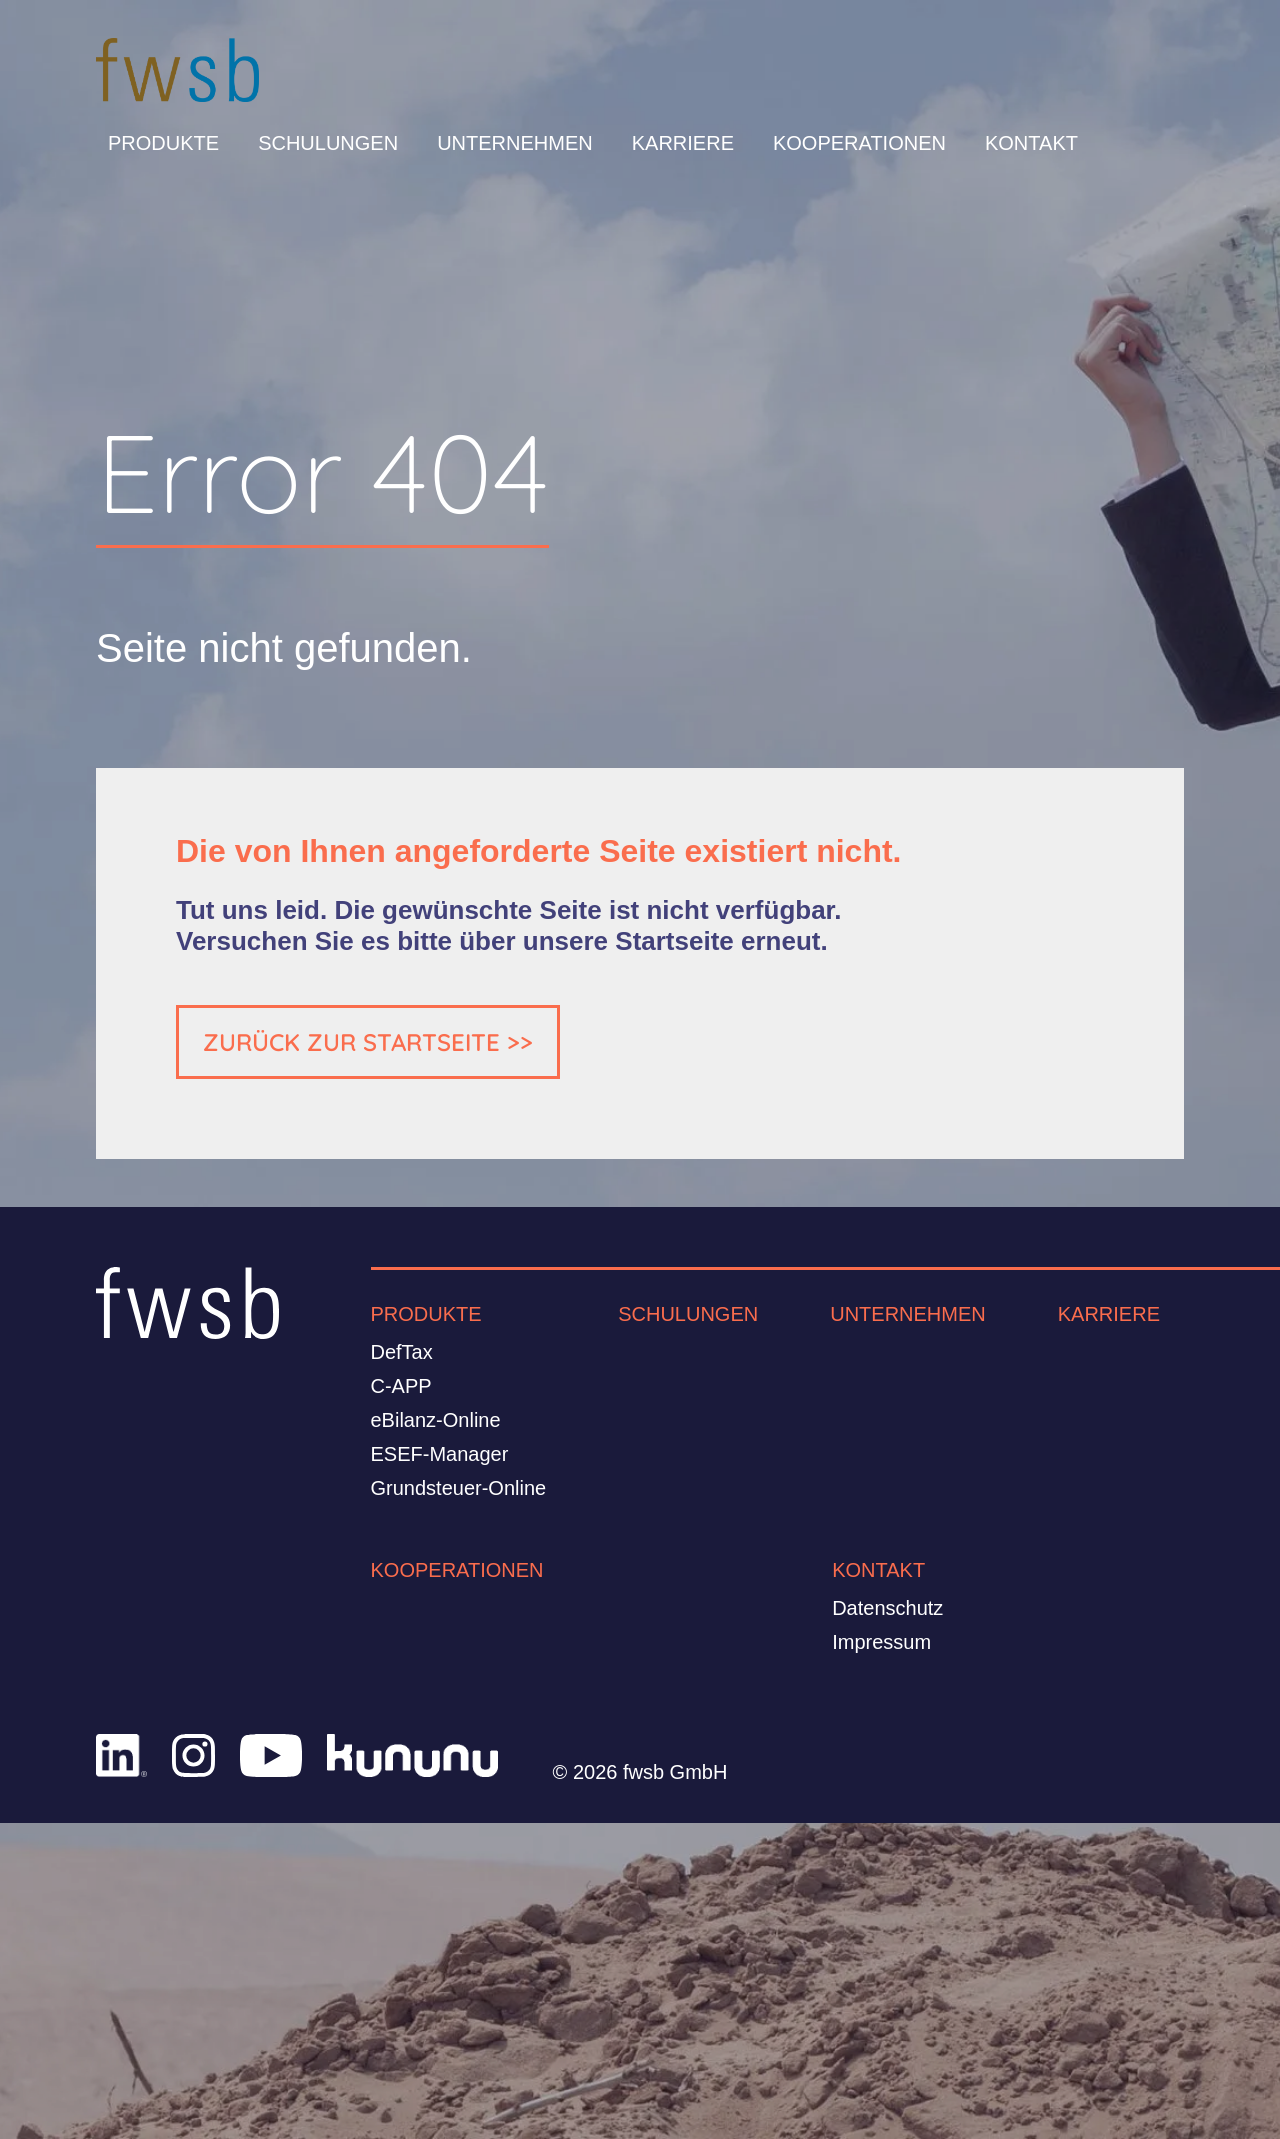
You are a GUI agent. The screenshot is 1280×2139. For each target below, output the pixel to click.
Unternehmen (515, 143)
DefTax (402, 1352)
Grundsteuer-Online (459, 1488)
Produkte (163, 143)
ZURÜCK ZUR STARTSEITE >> (368, 1042)
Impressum (881, 1642)
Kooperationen (859, 143)
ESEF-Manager (440, 1454)
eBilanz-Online (436, 1420)
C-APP (401, 1386)
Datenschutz (887, 1608)
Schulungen (328, 143)
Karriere (683, 143)
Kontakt (1031, 143)
